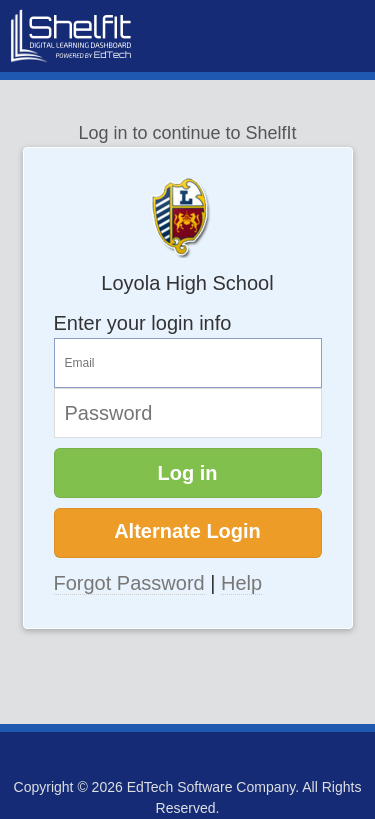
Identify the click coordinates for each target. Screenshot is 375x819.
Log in (188, 473)
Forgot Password (129, 583)
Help (241, 583)
